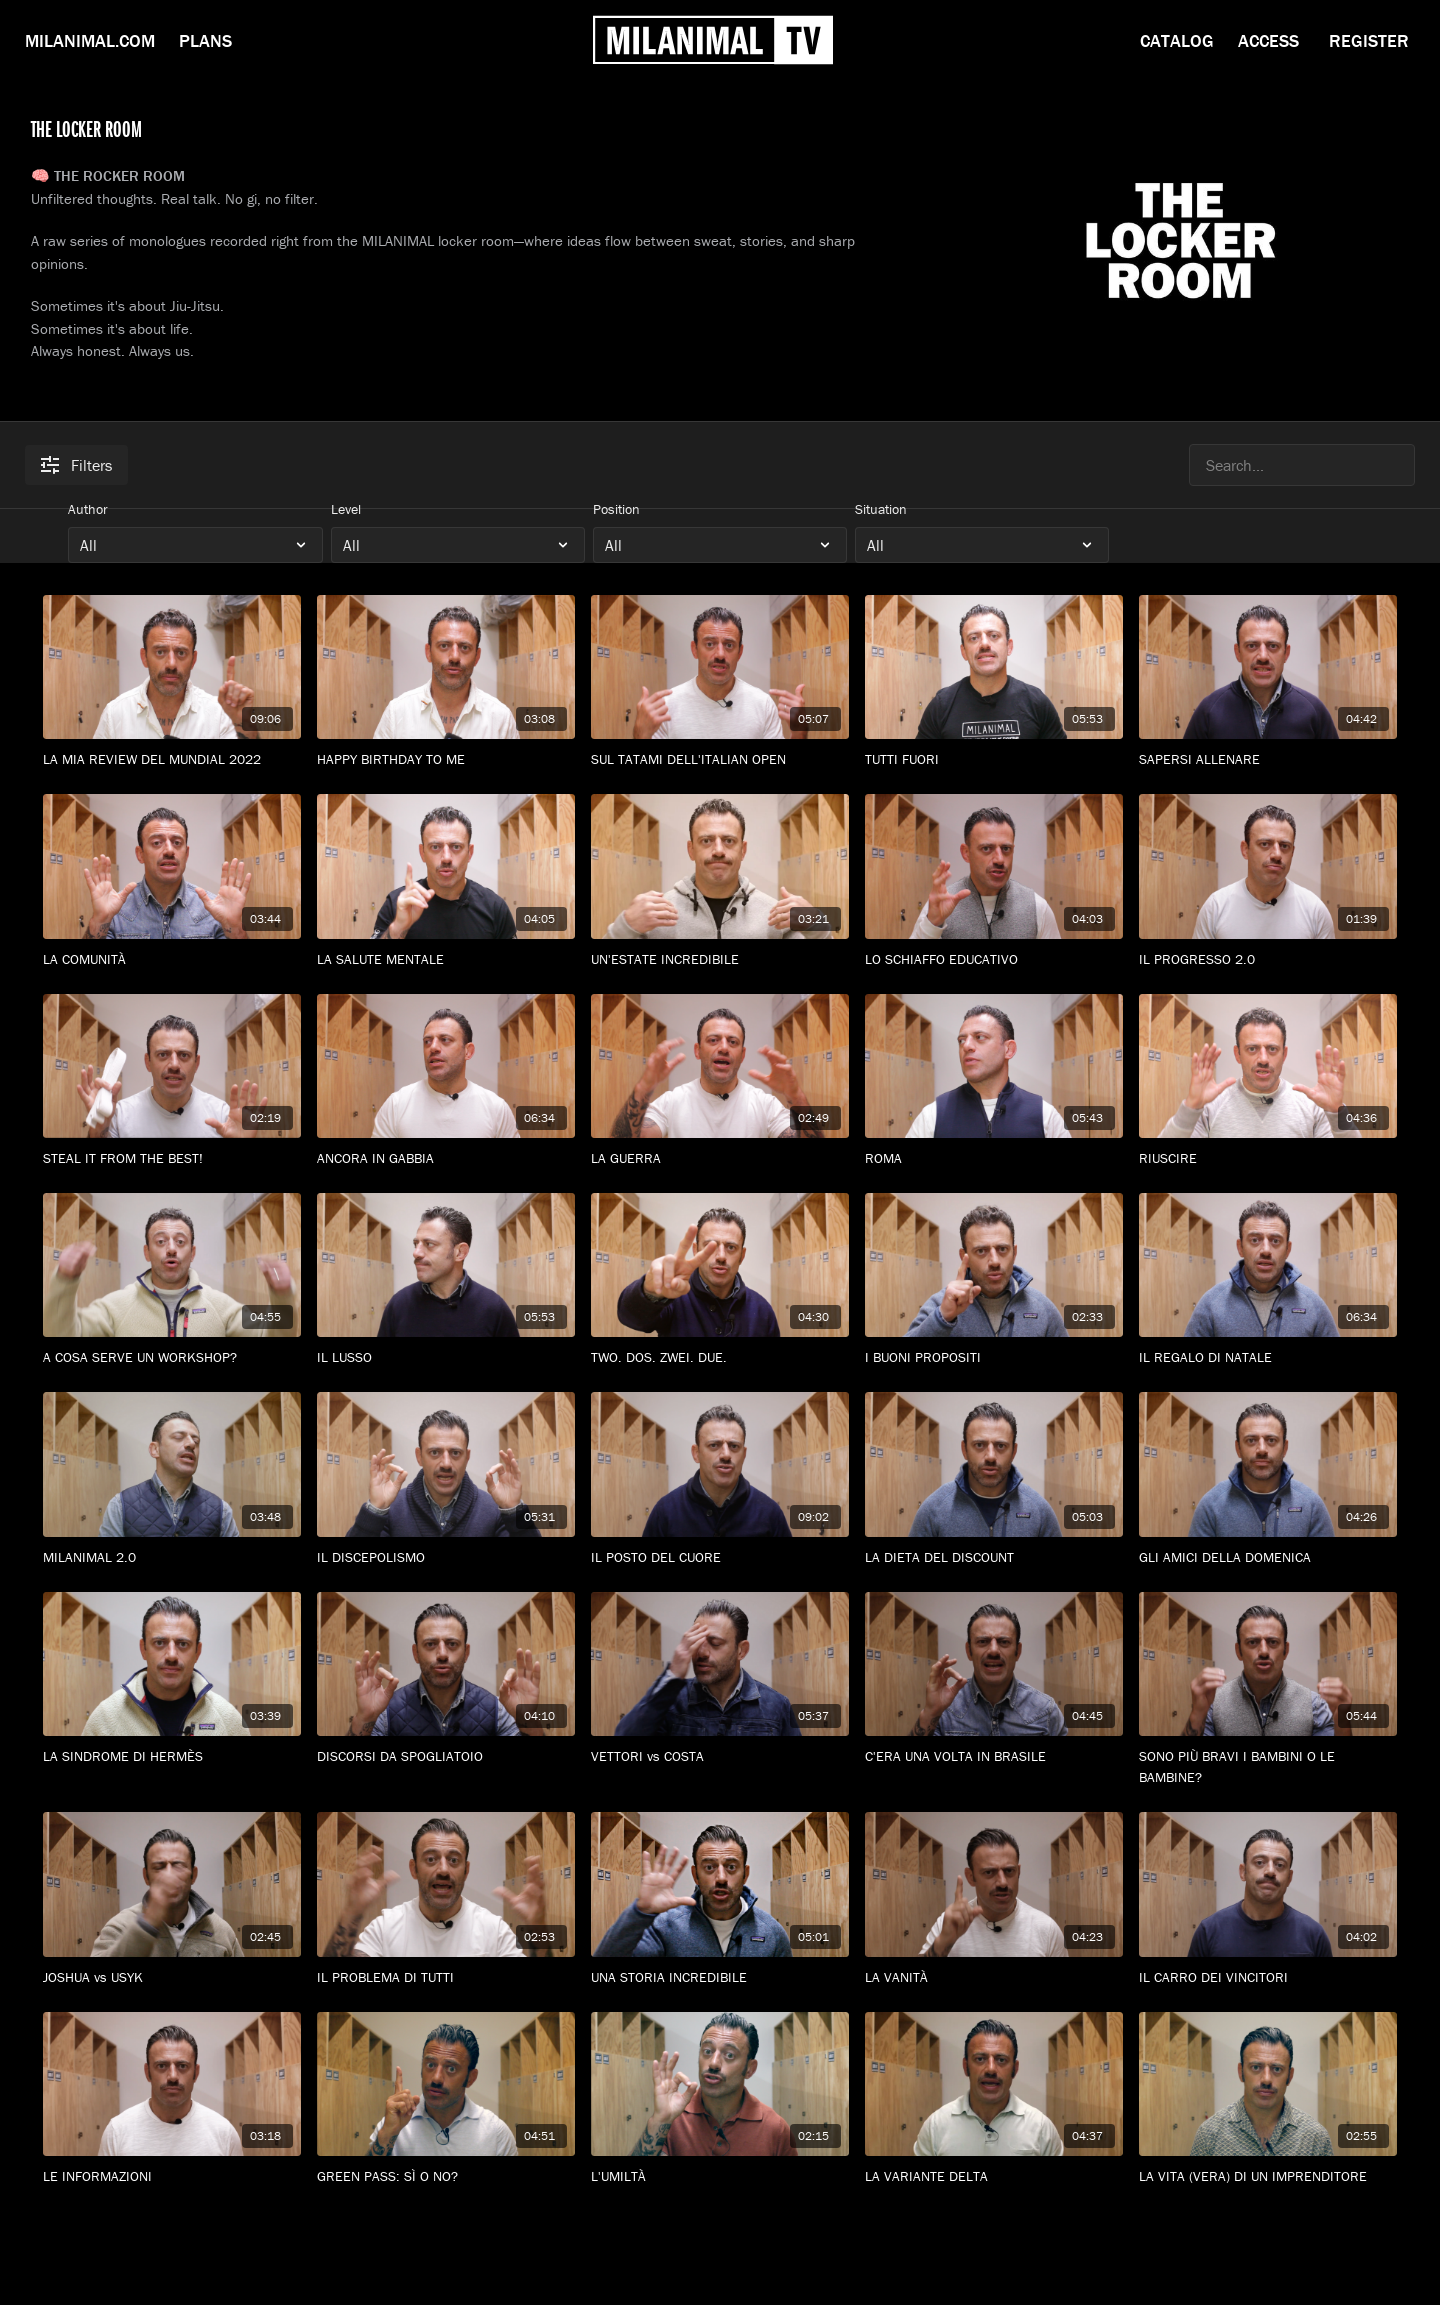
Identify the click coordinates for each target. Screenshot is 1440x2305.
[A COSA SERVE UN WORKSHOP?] (172, 1357)
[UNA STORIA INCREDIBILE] (720, 1977)
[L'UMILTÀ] (720, 2176)
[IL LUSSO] (446, 1357)
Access (1268, 40)
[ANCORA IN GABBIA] (446, 1158)
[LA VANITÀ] (994, 1977)
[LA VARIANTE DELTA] (994, 2176)
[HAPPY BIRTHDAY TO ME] (446, 759)
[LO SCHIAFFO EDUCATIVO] (994, 959)
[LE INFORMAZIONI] (172, 2176)
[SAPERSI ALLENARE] (1268, 759)
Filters (76, 465)
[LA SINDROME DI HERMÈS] (172, 1756)
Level (346, 509)
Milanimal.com (90, 40)
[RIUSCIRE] (1268, 1158)
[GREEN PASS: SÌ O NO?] (446, 2176)
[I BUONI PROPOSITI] (994, 1357)
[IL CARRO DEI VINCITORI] (1268, 1977)
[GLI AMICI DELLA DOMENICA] (1268, 1557)
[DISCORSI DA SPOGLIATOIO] (446, 1756)
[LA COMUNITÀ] (172, 959)
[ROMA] (994, 1158)
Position (616, 509)
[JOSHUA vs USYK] (172, 1977)
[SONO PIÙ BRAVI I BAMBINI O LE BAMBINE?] (1268, 1767)
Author (88, 509)
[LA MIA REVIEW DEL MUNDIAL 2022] (172, 759)
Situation (881, 509)
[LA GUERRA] (720, 1158)
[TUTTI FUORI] (994, 759)
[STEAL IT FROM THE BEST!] (172, 1158)
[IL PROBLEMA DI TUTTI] (446, 1977)
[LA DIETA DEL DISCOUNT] (994, 1557)
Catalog (1177, 40)
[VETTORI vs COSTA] (720, 1756)
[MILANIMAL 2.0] (172, 1557)
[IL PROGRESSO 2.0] (1268, 959)
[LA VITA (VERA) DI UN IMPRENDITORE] (1268, 2176)
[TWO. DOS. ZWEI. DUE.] (720, 1357)
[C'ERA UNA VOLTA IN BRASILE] (994, 1756)
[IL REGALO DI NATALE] (1268, 1357)
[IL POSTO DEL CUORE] (720, 1557)
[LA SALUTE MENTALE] (446, 959)
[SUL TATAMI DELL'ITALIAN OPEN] (720, 759)
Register (1369, 40)
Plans (205, 40)
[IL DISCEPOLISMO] (446, 1557)
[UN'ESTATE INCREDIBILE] (720, 959)
